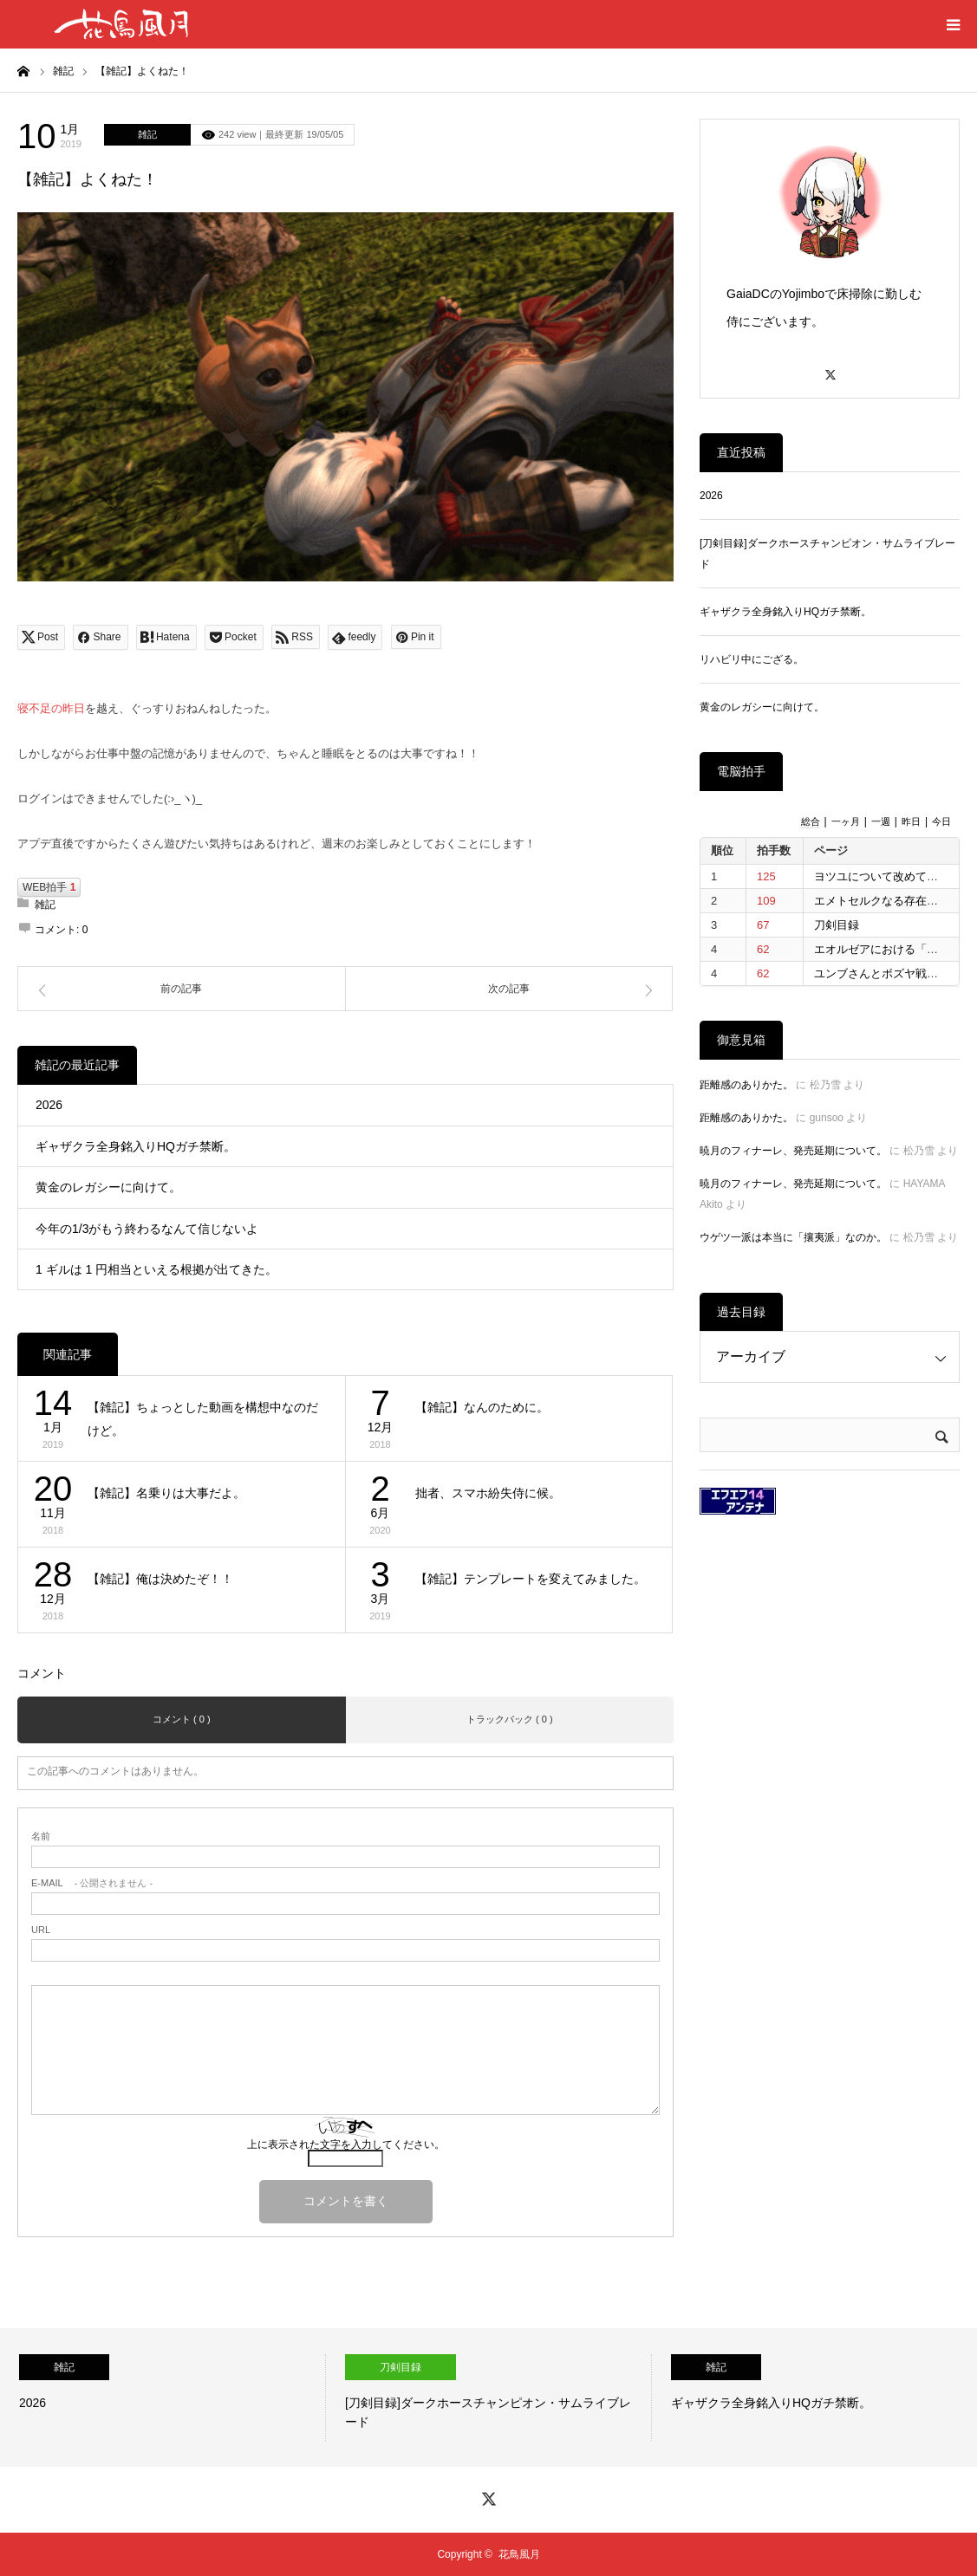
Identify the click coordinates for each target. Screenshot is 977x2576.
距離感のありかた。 (746, 1085)
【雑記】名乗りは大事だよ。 (166, 1493)
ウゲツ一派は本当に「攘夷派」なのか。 (793, 1237)
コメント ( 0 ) (182, 1719)
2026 (49, 1105)
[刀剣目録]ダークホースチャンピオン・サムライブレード (827, 553)
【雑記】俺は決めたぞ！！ (160, 1579)
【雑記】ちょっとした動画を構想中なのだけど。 (203, 1418)
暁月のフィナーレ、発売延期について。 (793, 1151)
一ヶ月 (845, 821)
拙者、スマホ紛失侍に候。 (488, 1493)
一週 (880, 821)
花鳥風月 (519, 2554)
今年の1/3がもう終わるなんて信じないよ (147, 1229)
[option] (163, 2397)
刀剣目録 (836, 924)
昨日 (911, 821)
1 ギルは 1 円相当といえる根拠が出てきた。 (156, 1269)
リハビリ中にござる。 (752, 659)
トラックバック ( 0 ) (509, 1719)
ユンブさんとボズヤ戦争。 (881, 973)
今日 (941, 821)
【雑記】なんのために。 (482, 1407)
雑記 (147, 134)
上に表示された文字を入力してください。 (346, 2144)
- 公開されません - (92, 1883)
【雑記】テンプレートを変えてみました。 (530, 1579)
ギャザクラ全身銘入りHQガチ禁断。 (136, 1146)
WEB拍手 (49, 887)
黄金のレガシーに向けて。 (108, 1187)
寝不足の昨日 (51, 708)
